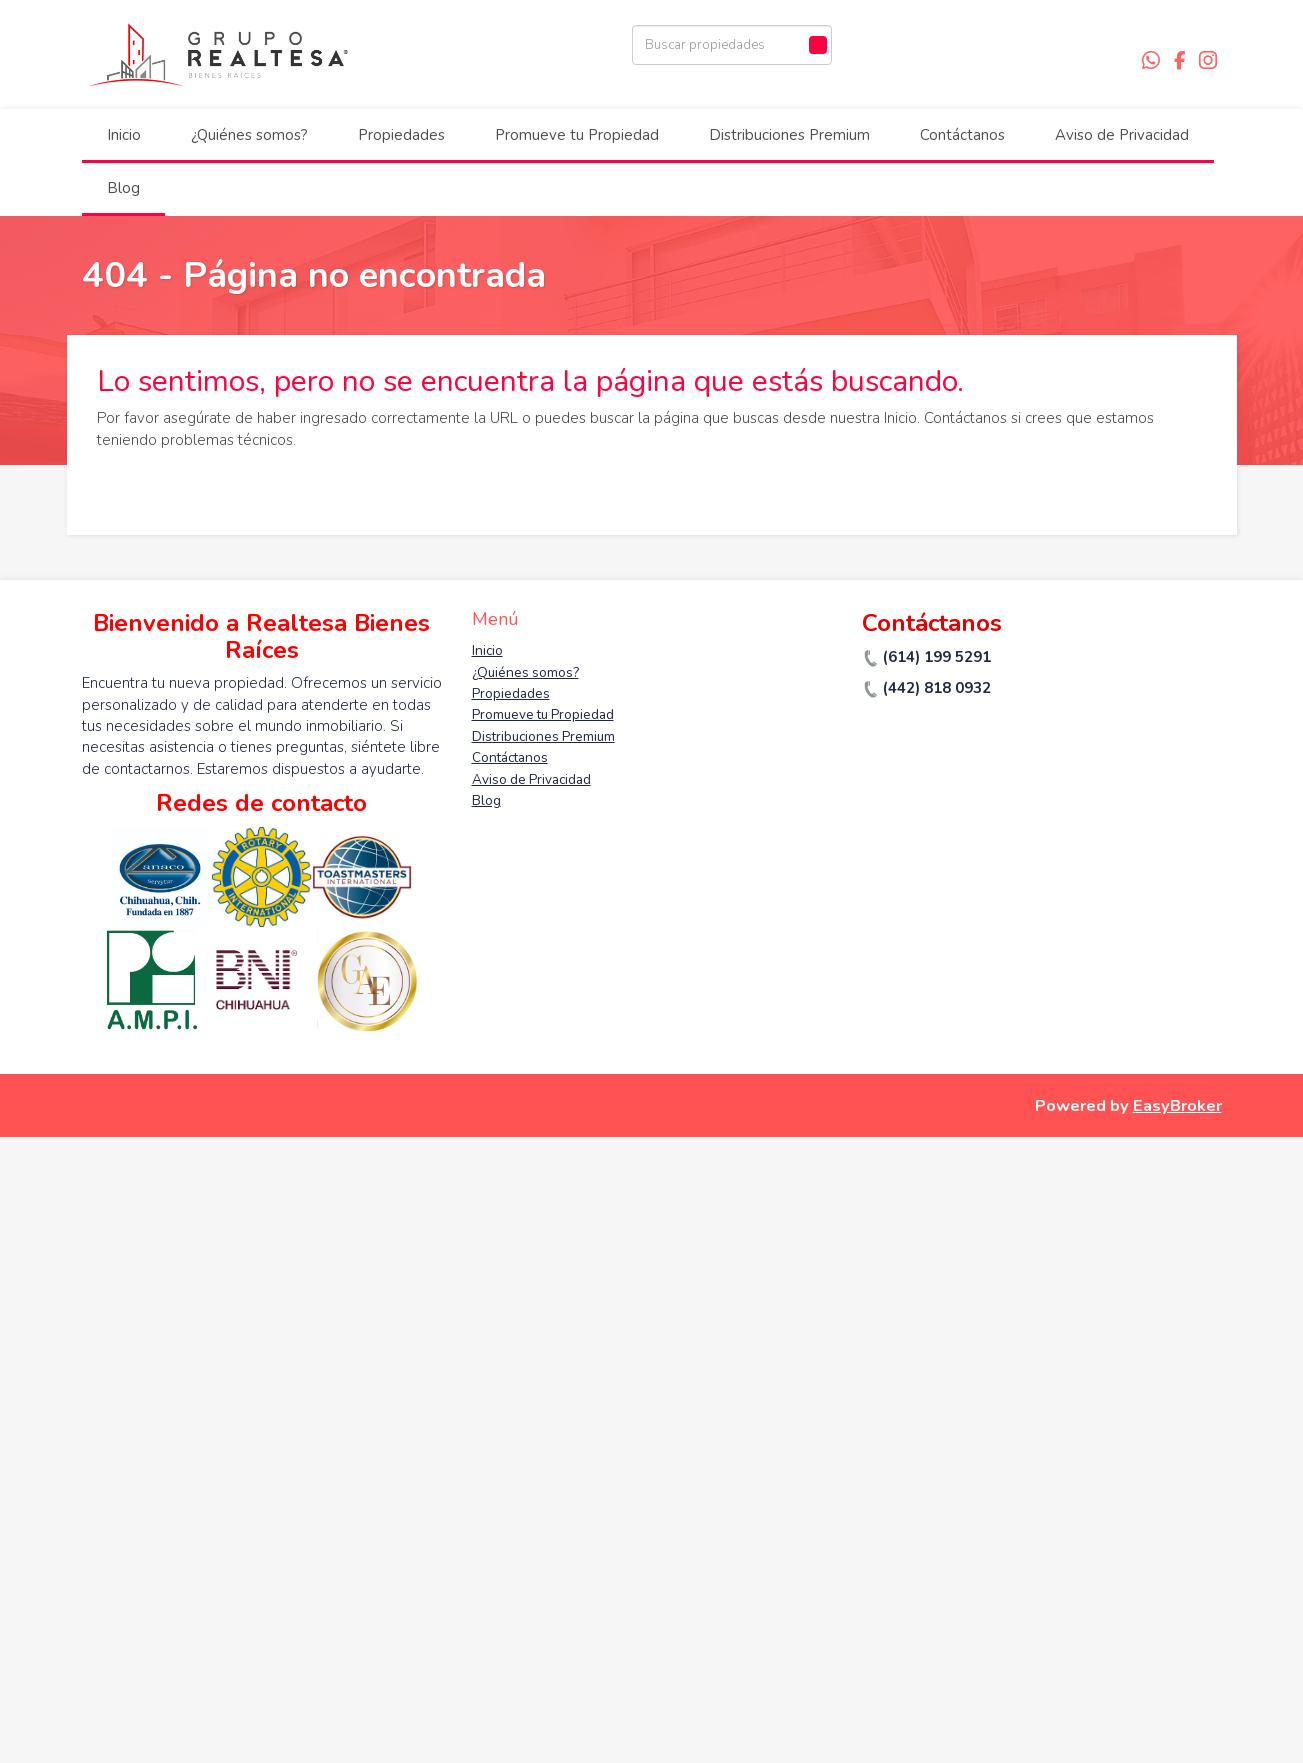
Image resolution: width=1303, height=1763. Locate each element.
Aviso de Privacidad (1122, 135)
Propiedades (401, 135)
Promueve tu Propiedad (577, 135)
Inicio (124, 135)
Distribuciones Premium (789, 135)
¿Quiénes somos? (249, 135)
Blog (123, 188)
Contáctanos (962, 135)
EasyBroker (1177, 1105)
